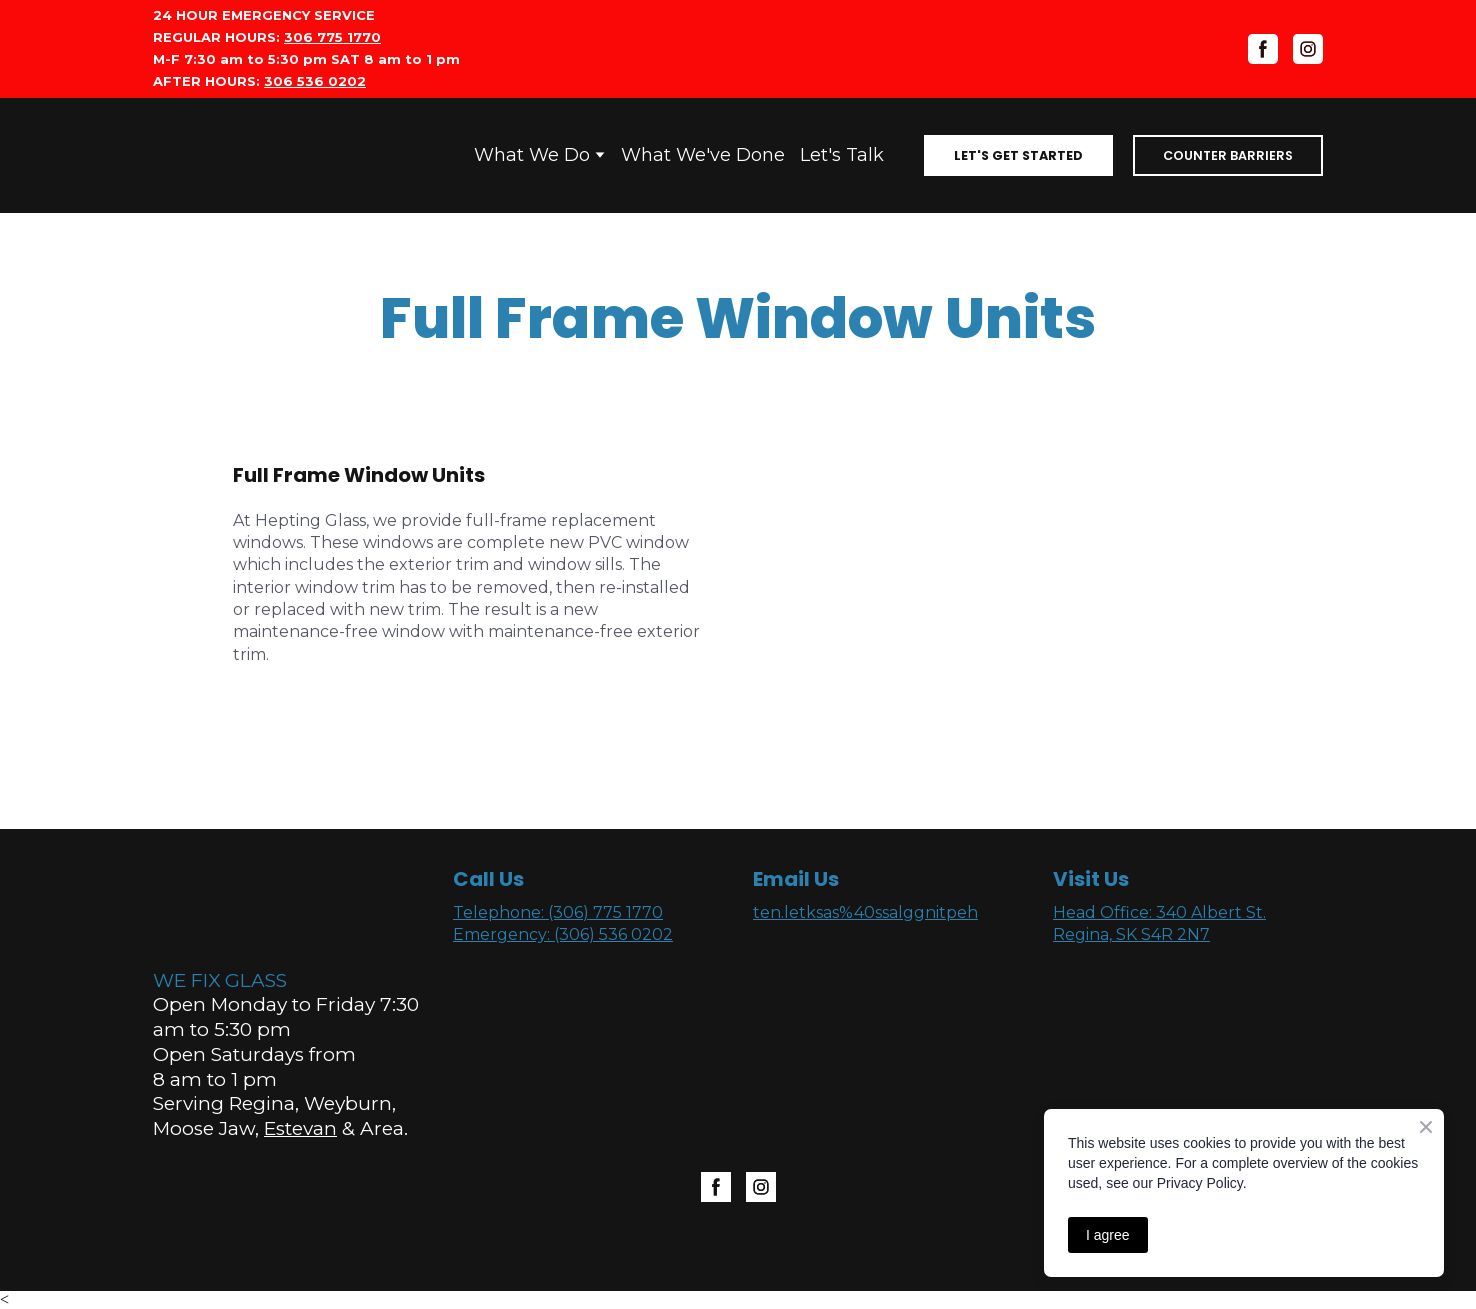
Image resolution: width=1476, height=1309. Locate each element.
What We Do (532, 155)
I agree (1108, 1235)
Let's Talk (842, 155)
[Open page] (214, 155)
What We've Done (703, 155)
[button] (1018, 155)
